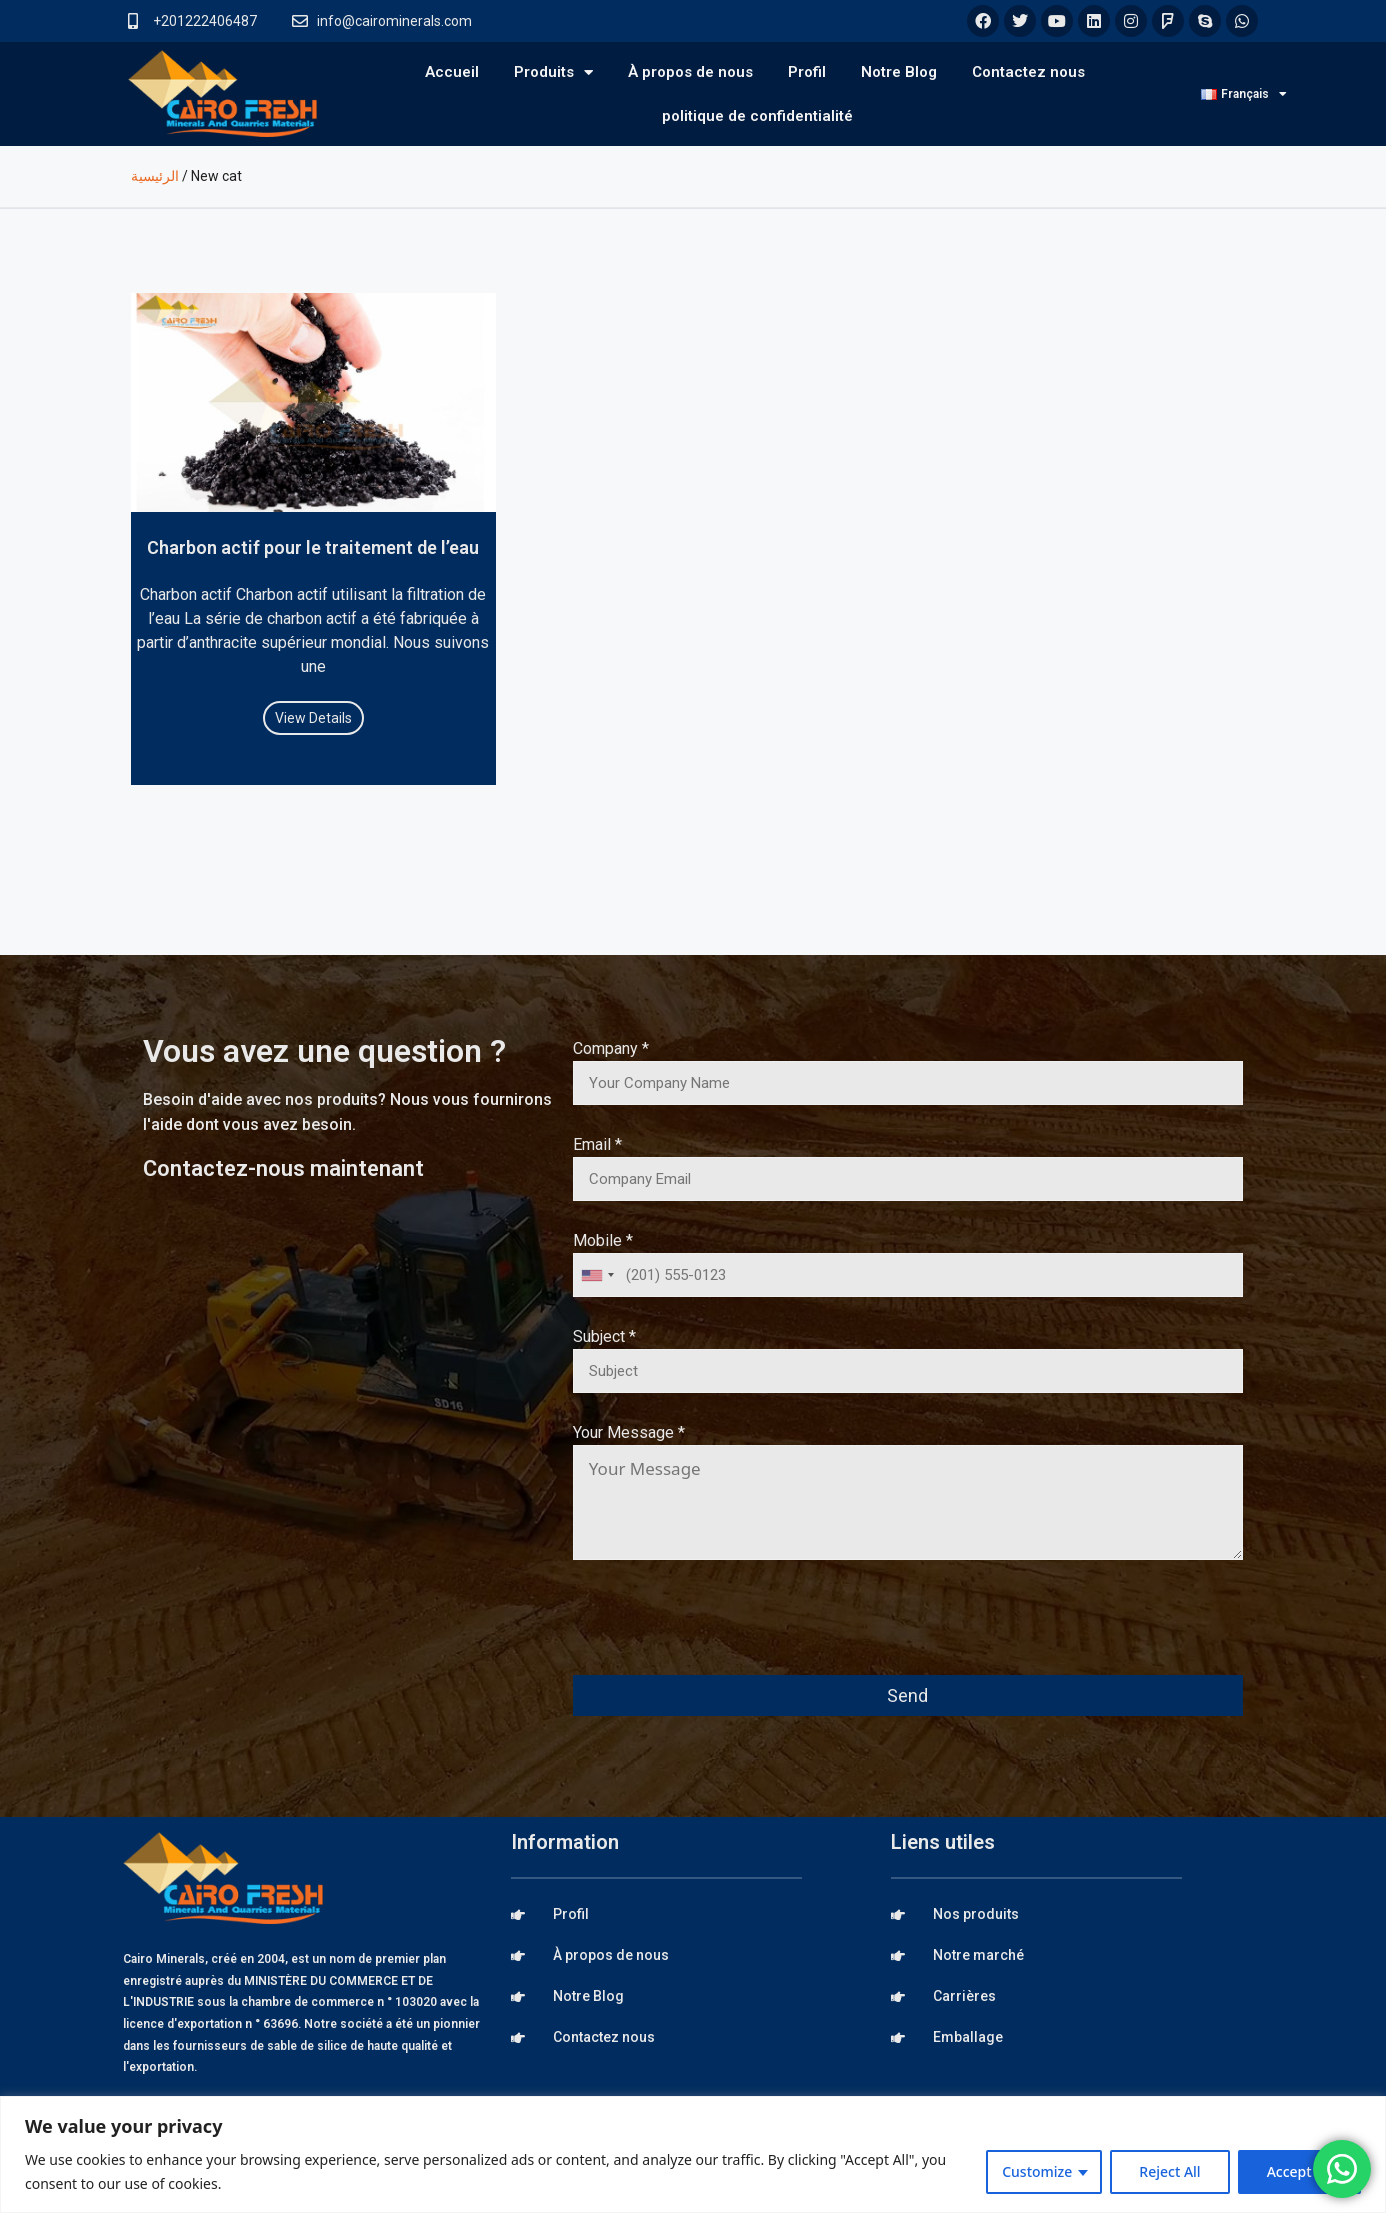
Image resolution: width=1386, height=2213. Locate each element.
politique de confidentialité (757, 116)
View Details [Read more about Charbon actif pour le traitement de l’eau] (313, 718)
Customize (1037, 2171)
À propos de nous (690, 72)
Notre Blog (899, 72)
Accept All (1299, 2171)
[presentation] (725, 1631)
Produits (553, 72)
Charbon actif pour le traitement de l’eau (313, 547)
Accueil (452, 72)
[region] (693, 2154)
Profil (807, 72)
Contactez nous (1028, 72)
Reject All (1169, 2171)
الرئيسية (155, 176)
